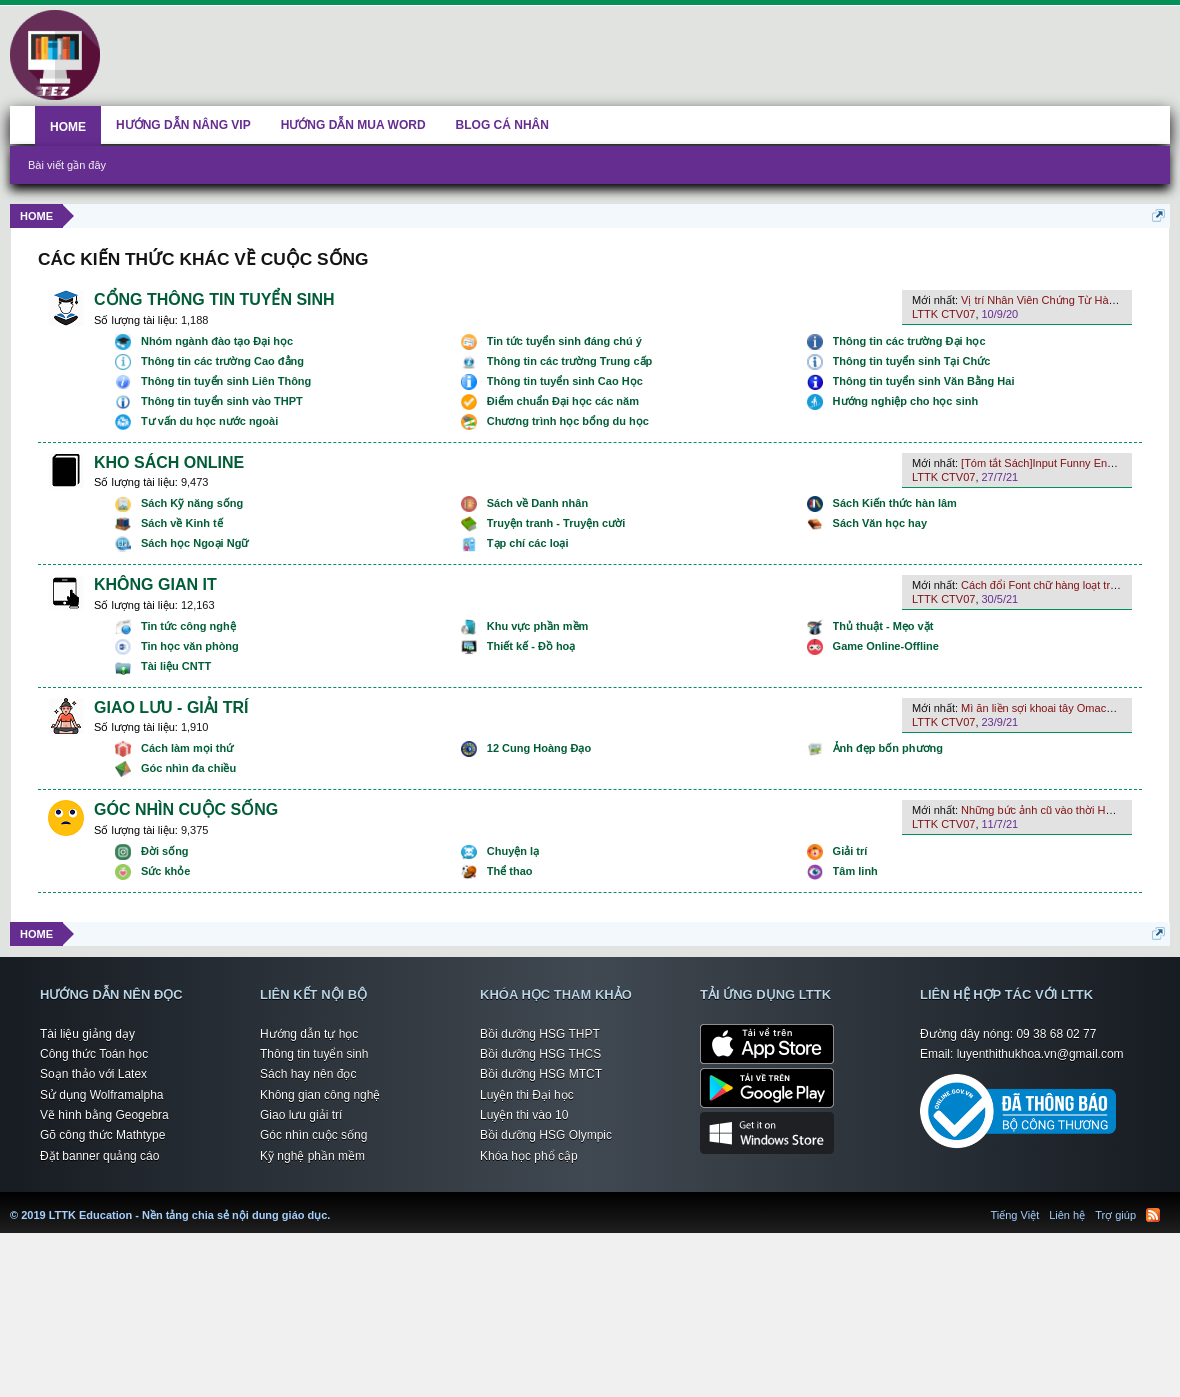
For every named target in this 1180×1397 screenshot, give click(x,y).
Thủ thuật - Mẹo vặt (883, 626)
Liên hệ (1067, 1215)
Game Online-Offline (886, 646)
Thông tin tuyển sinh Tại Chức (912, 361)
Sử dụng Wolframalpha (102, 1095)
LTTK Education (335, 1203)
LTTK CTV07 (943, 314)
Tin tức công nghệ (188, 626)
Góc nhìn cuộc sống (313, 1135)
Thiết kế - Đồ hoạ (531, 646)
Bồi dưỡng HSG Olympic (546, 1135)
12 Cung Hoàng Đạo (539, 748)
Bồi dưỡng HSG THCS (540, 1054)
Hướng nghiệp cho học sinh (906, 401)
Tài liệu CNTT (176, 666)
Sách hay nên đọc (308, 1074)
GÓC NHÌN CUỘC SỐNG (186, 809)
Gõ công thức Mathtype (102, 1135)
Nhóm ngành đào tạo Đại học (217, 341)
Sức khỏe (165, 871)
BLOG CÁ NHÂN (502, 125)
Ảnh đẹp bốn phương (888, 748)
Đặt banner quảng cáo (99, 1156)
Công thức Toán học (94, 1054)
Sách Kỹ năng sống (192, 503)
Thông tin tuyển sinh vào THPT (222, 401)
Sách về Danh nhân (537, 503)
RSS (1153, 1215)
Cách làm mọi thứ (187, 748)
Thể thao (510, 871)
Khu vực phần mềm (538, 626)
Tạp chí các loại (528, 543)
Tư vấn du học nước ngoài (209, 421)
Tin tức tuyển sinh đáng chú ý (564, 341)
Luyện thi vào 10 (524, 1115)
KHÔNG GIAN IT (155, 584)
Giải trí (850, 851)
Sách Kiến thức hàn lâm (895, 503)
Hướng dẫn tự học (309, 1034)
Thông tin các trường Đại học (909, 341)
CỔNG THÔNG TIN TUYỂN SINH (214, 299)
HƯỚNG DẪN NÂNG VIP (183, 125)
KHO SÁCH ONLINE (169, 462)
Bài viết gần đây (67, 165)
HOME (68, 127)
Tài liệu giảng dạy (87, 1034)
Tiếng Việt (1015, 1215)
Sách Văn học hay (880, 523)
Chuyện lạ (513, 851)
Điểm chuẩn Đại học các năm (563, 401)
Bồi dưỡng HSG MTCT (541, 1074)
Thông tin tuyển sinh (314, 1054)
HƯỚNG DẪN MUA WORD (353, 125)
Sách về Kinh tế (182, 523)
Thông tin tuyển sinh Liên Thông (226, 381)
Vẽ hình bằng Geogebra (104, 1115)
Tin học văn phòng (190, 646)
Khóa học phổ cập (529, 1156)
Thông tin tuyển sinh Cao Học (565, 381)
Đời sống (165, 851)
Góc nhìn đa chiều (188, 768)
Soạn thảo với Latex (93, 1074)
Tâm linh (855, 871)
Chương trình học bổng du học (568, 421)
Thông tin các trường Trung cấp (569, 361)
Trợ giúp (1115, 1215)
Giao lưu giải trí (301, 1115)
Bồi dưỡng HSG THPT (540, 1034)
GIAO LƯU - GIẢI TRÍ (171, 707)
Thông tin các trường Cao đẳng (222, 361)
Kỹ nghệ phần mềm (312, 1156)
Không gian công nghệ (320, 1095)
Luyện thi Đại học (527, 1095)
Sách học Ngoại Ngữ (194, 543)
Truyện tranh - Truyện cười (556, 523)
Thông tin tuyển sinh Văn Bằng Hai (924, 381)
